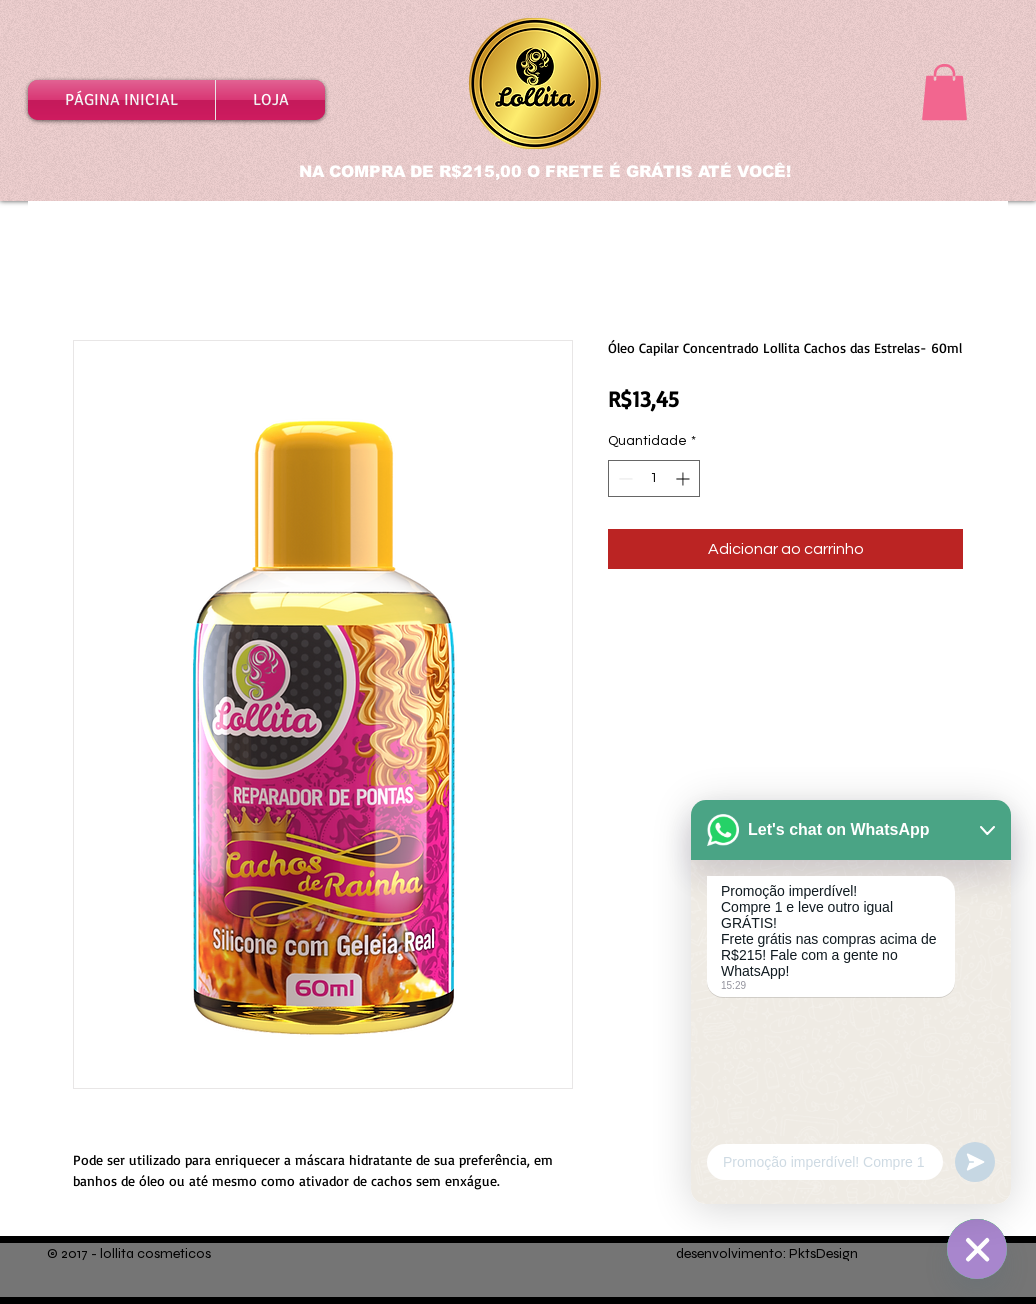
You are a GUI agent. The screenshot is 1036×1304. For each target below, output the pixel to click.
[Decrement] (623, 478)
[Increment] (684, 478)
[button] (944, 92)
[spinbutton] (654, 478)
